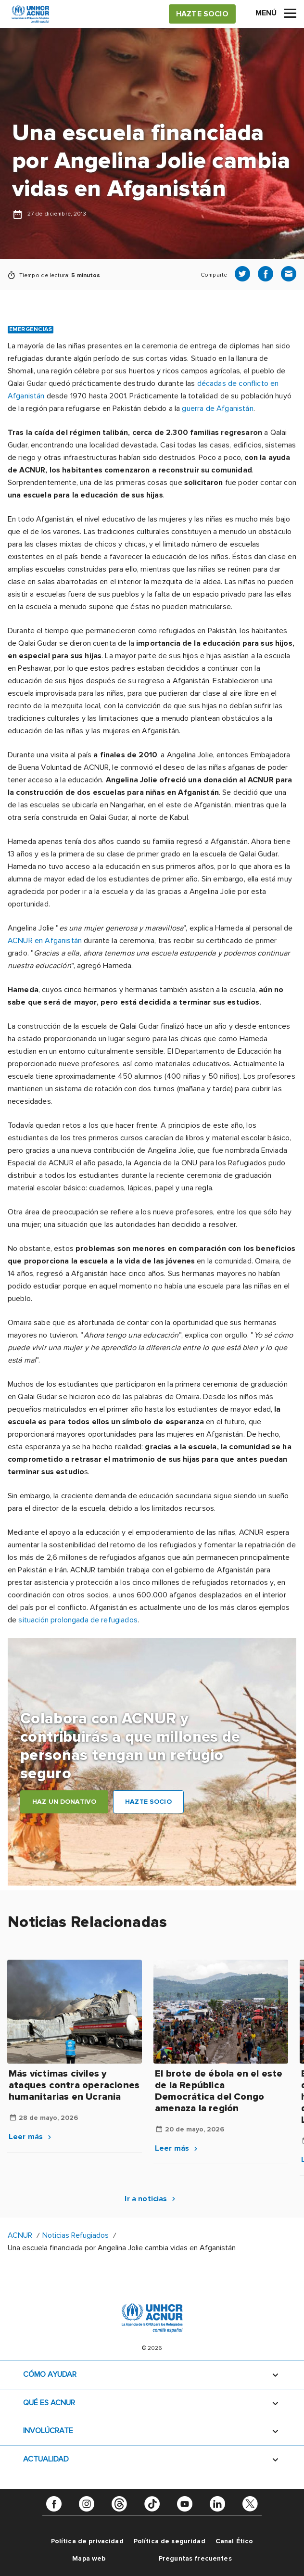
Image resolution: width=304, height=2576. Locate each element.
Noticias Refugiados (75, 2235)
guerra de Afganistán (217, 408)
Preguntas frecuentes (195, 2558)
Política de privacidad (87, 2541)
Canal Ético (234, 2541)
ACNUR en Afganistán (45, 940)
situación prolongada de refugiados (77, 1620)
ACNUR (20, 2235)
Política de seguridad (169, 2541)
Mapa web (88, 2558)
